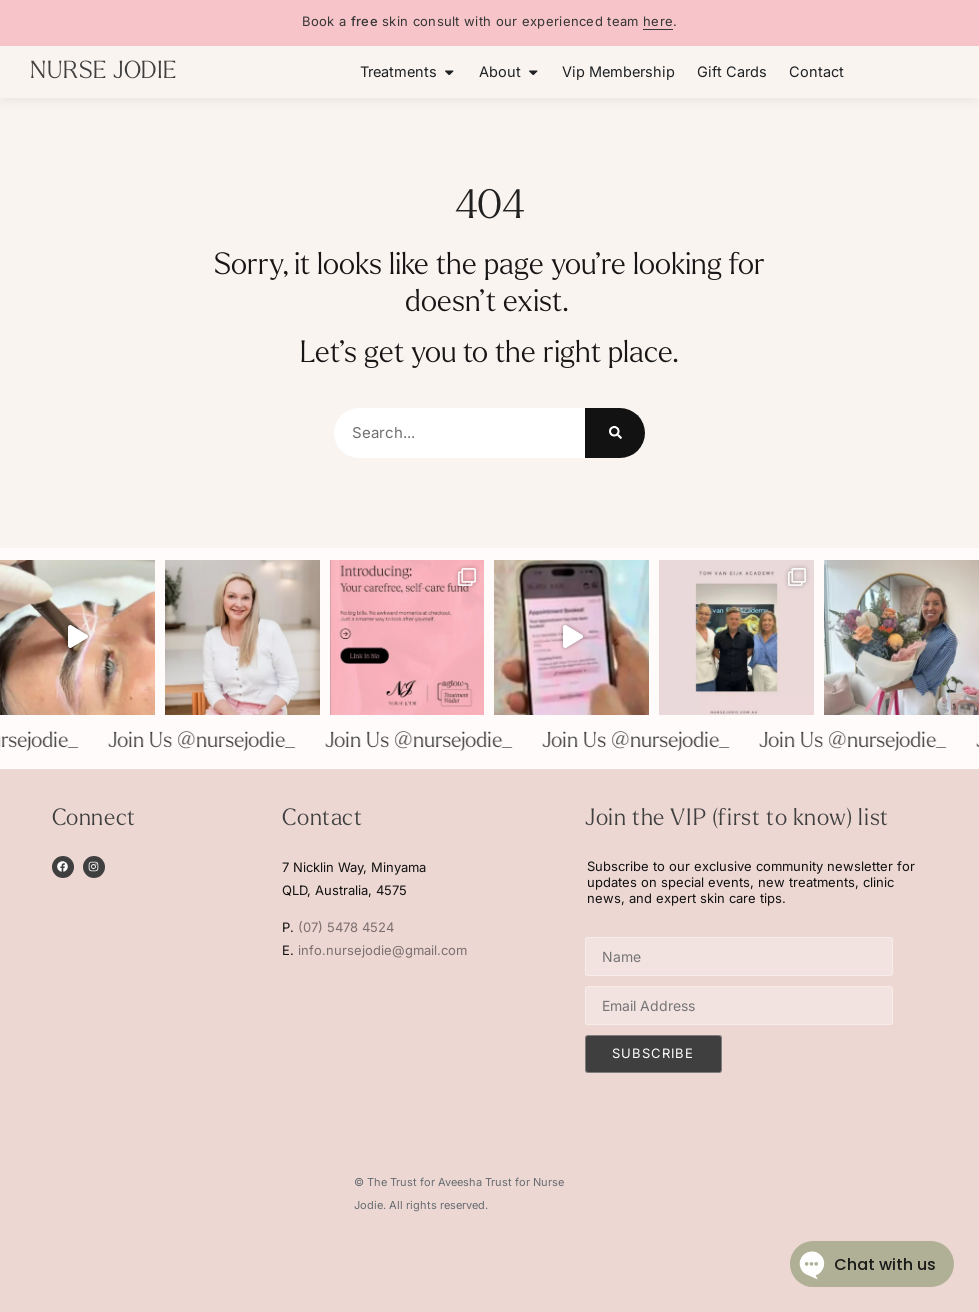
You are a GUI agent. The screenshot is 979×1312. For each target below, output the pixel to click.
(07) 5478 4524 (346, 927)
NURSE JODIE (103, 72)
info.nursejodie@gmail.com (382, 950)
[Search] (615, 433)
